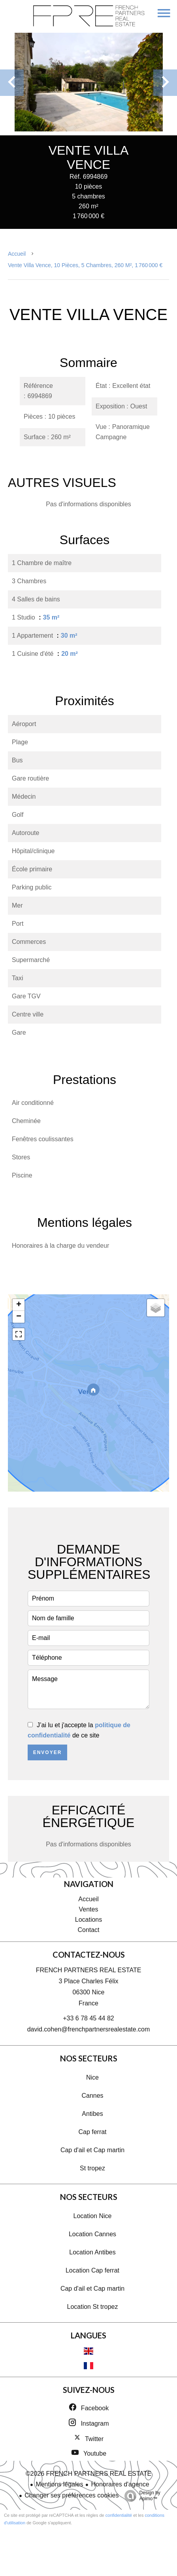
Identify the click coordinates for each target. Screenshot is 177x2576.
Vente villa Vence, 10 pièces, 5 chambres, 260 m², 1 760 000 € (85, 265)
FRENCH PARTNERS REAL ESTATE (88, 1970)
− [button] (18, 1317)
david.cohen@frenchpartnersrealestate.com (88, 2029)
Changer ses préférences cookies (71, 2495)
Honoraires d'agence (120, 2484)
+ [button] (18, 1305)
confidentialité (118, 2515)
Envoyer (47, 1752)
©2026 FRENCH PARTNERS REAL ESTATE (89, 2473)
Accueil (17, 254)
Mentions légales (59, 2484)
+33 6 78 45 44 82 (88, 2018)
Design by (140, 2496)
